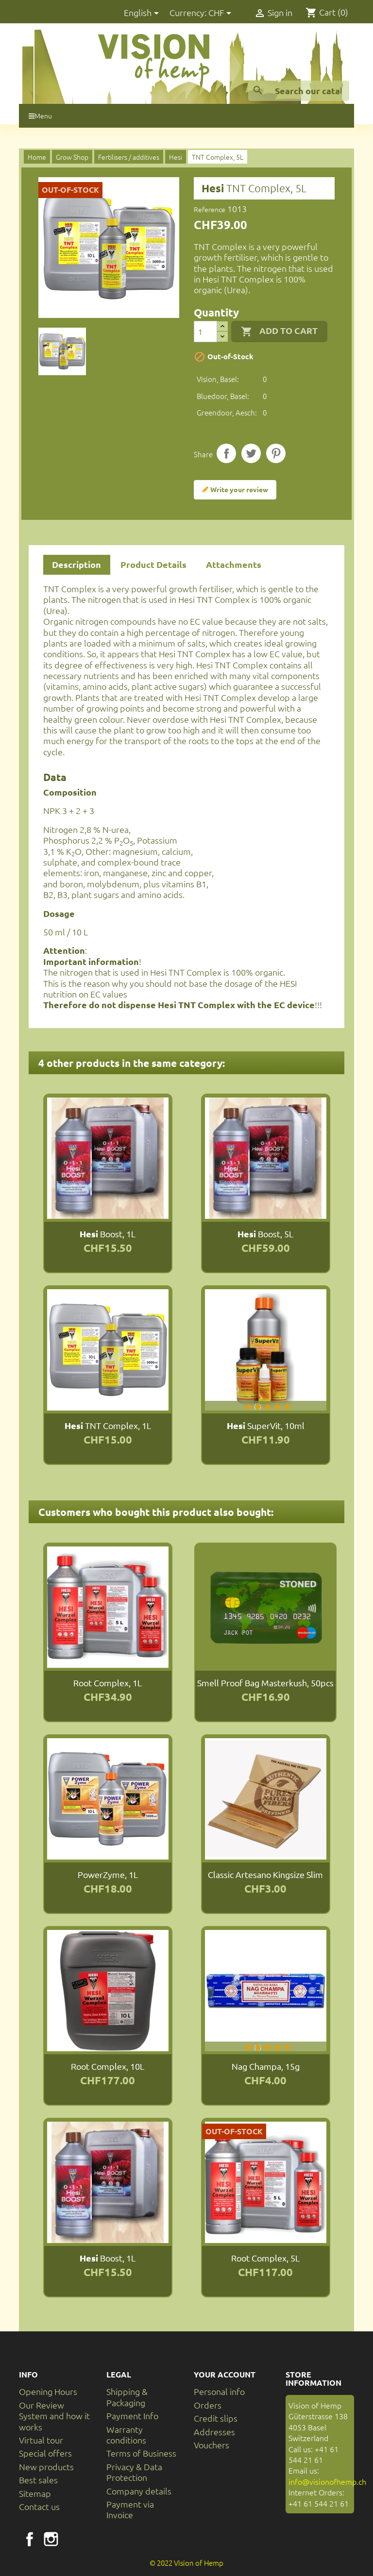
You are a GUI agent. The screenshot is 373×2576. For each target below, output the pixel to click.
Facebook (29, 2539)
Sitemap (35, 2493)
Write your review (235, 490)
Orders (207, 2404)
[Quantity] (205, 331)
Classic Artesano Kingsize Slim (265, 1874)
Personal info (219, 2391)
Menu (40, 115)
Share (226, 453)
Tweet (251, 453)
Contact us (39, 2506)
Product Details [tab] (153, 564)
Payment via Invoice (130, 2509)
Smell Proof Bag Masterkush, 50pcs (265, 1682)
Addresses (214, 2431)
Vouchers (211, 2444)
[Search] (298, 91)
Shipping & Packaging (127, 2397)
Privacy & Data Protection (134, 2472)
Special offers (45, 2453)
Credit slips (215, 2418)
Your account (224, 2374)
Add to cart (279, 331)
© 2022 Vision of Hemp (186, 2563)
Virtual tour (41, 2439)
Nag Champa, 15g (266, 2066)
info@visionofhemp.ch (327, 2481)
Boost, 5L (265, 1233)
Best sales (38, 2479)
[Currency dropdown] (221, 13)
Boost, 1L (108, 1233)
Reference (209, 209)
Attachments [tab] (233, 564)
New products (46, 2466)
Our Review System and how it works (54, 2415)
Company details (138, 2490)
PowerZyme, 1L (108, 1874)
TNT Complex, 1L (108, 1425)
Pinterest (276, 453)
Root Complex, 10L (107, 2066)
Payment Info (132, 2415)
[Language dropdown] (143, 13)
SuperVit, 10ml (266, 1425)
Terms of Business (141, 2453)
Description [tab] (76, 564)
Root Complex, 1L (107, 1682)
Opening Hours (48, 2391)
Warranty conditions (126, 2434)
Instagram (51, 2539)
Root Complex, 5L (265, 2257)
